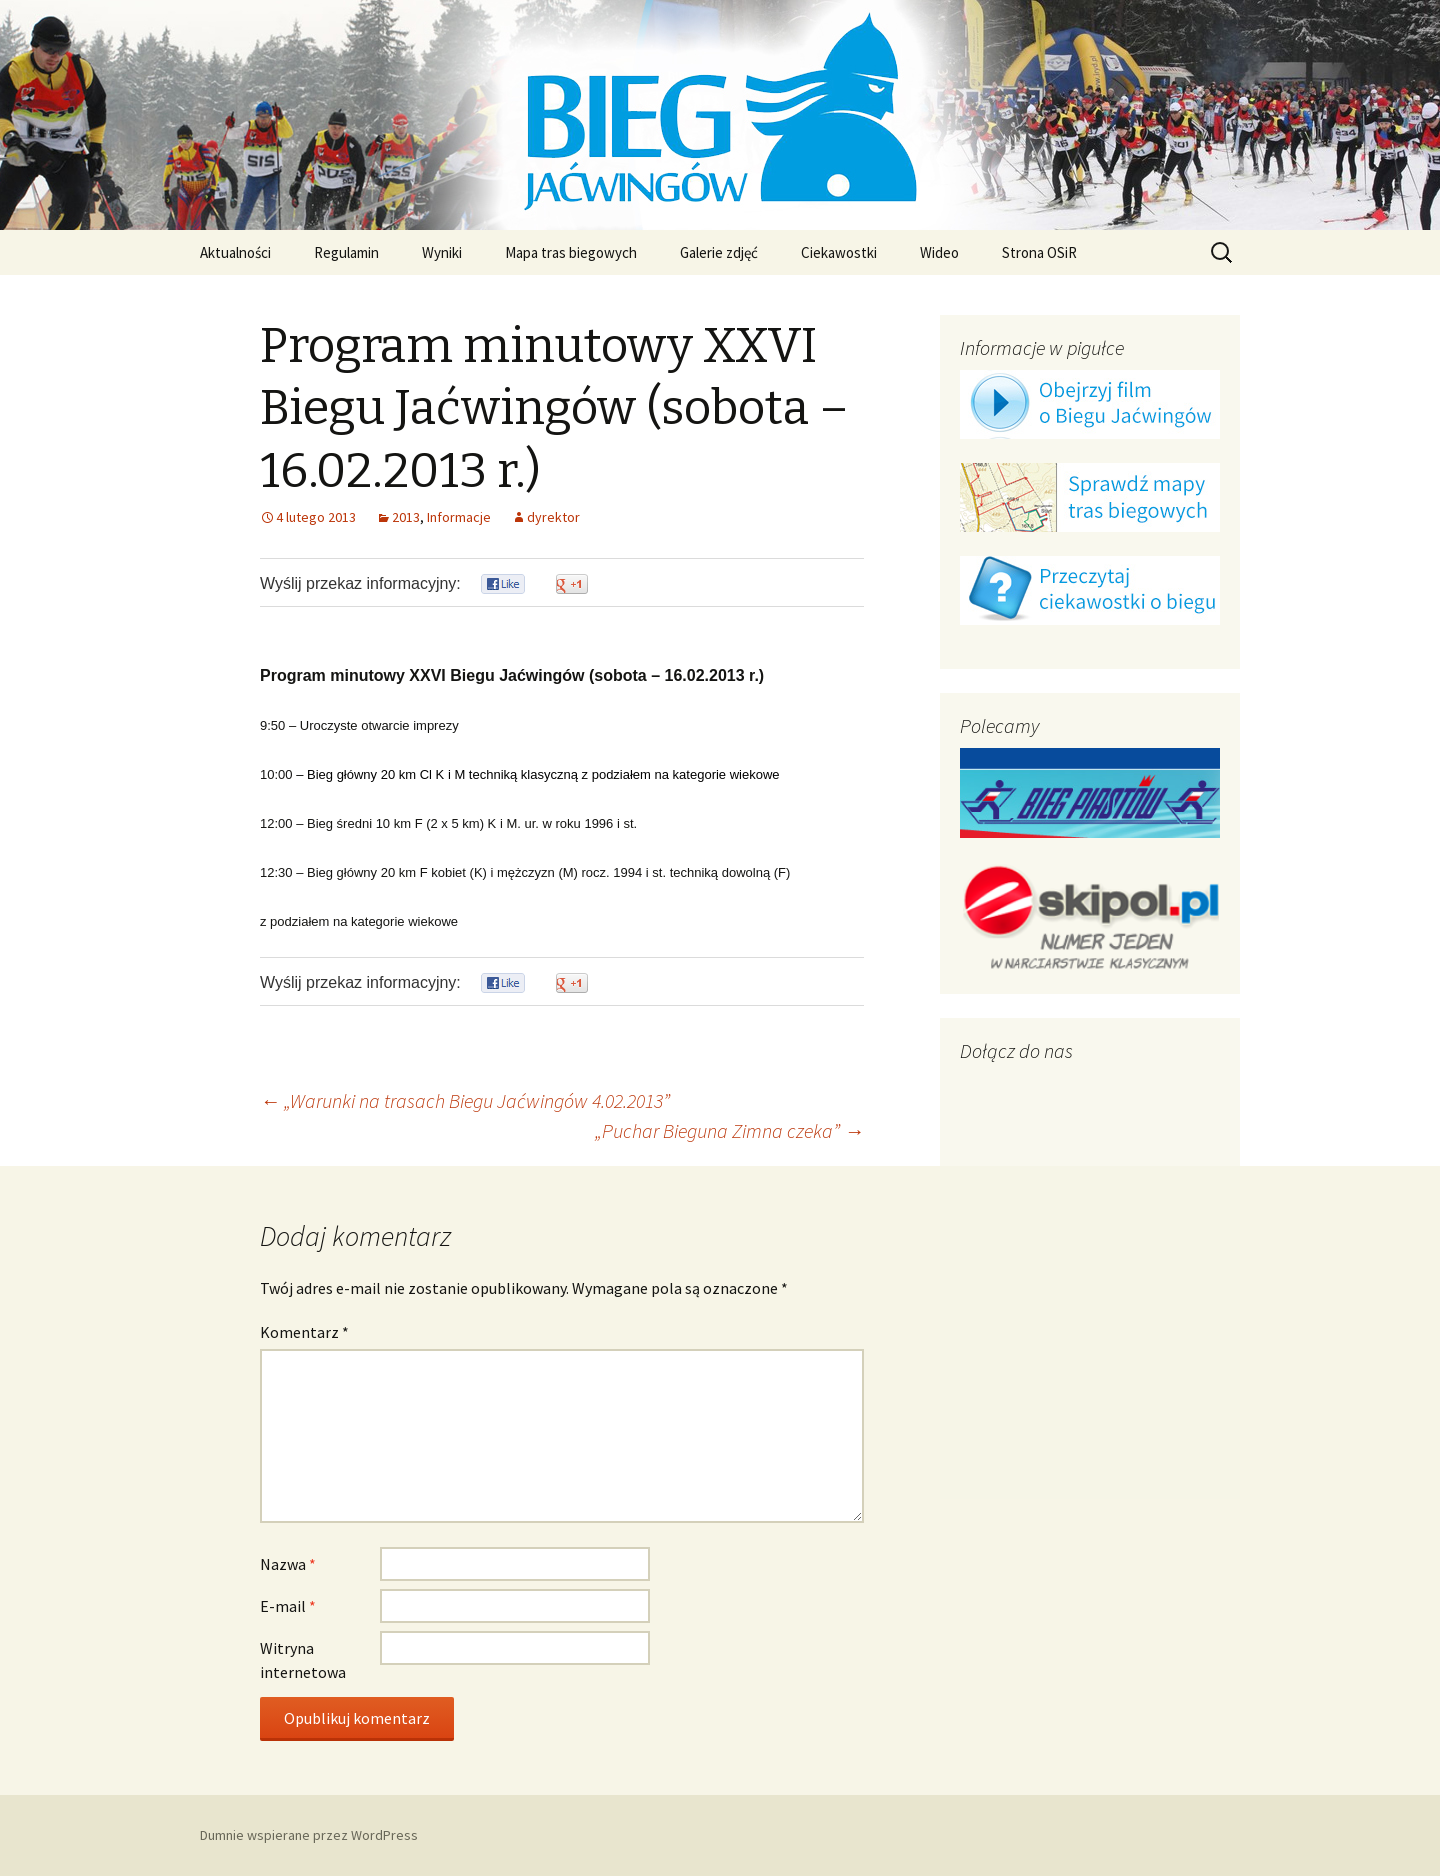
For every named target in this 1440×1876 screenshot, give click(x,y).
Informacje (459, 517)
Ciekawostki (839, 252)
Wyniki (442, 252)
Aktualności (235, 252)
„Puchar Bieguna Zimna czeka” (729, 1130)
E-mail (288, 1606)
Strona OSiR (1039, 252)
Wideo (939, 252)
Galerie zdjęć (719, 252)
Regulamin (346, 252)
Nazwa (288, 1564)
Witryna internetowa (303, 1660)
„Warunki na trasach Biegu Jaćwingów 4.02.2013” (465, 1100)
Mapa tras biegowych (571, 252)
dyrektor (553, 517)
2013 (406, 517)
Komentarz (304, 1332)
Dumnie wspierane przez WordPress (309, 1835)
